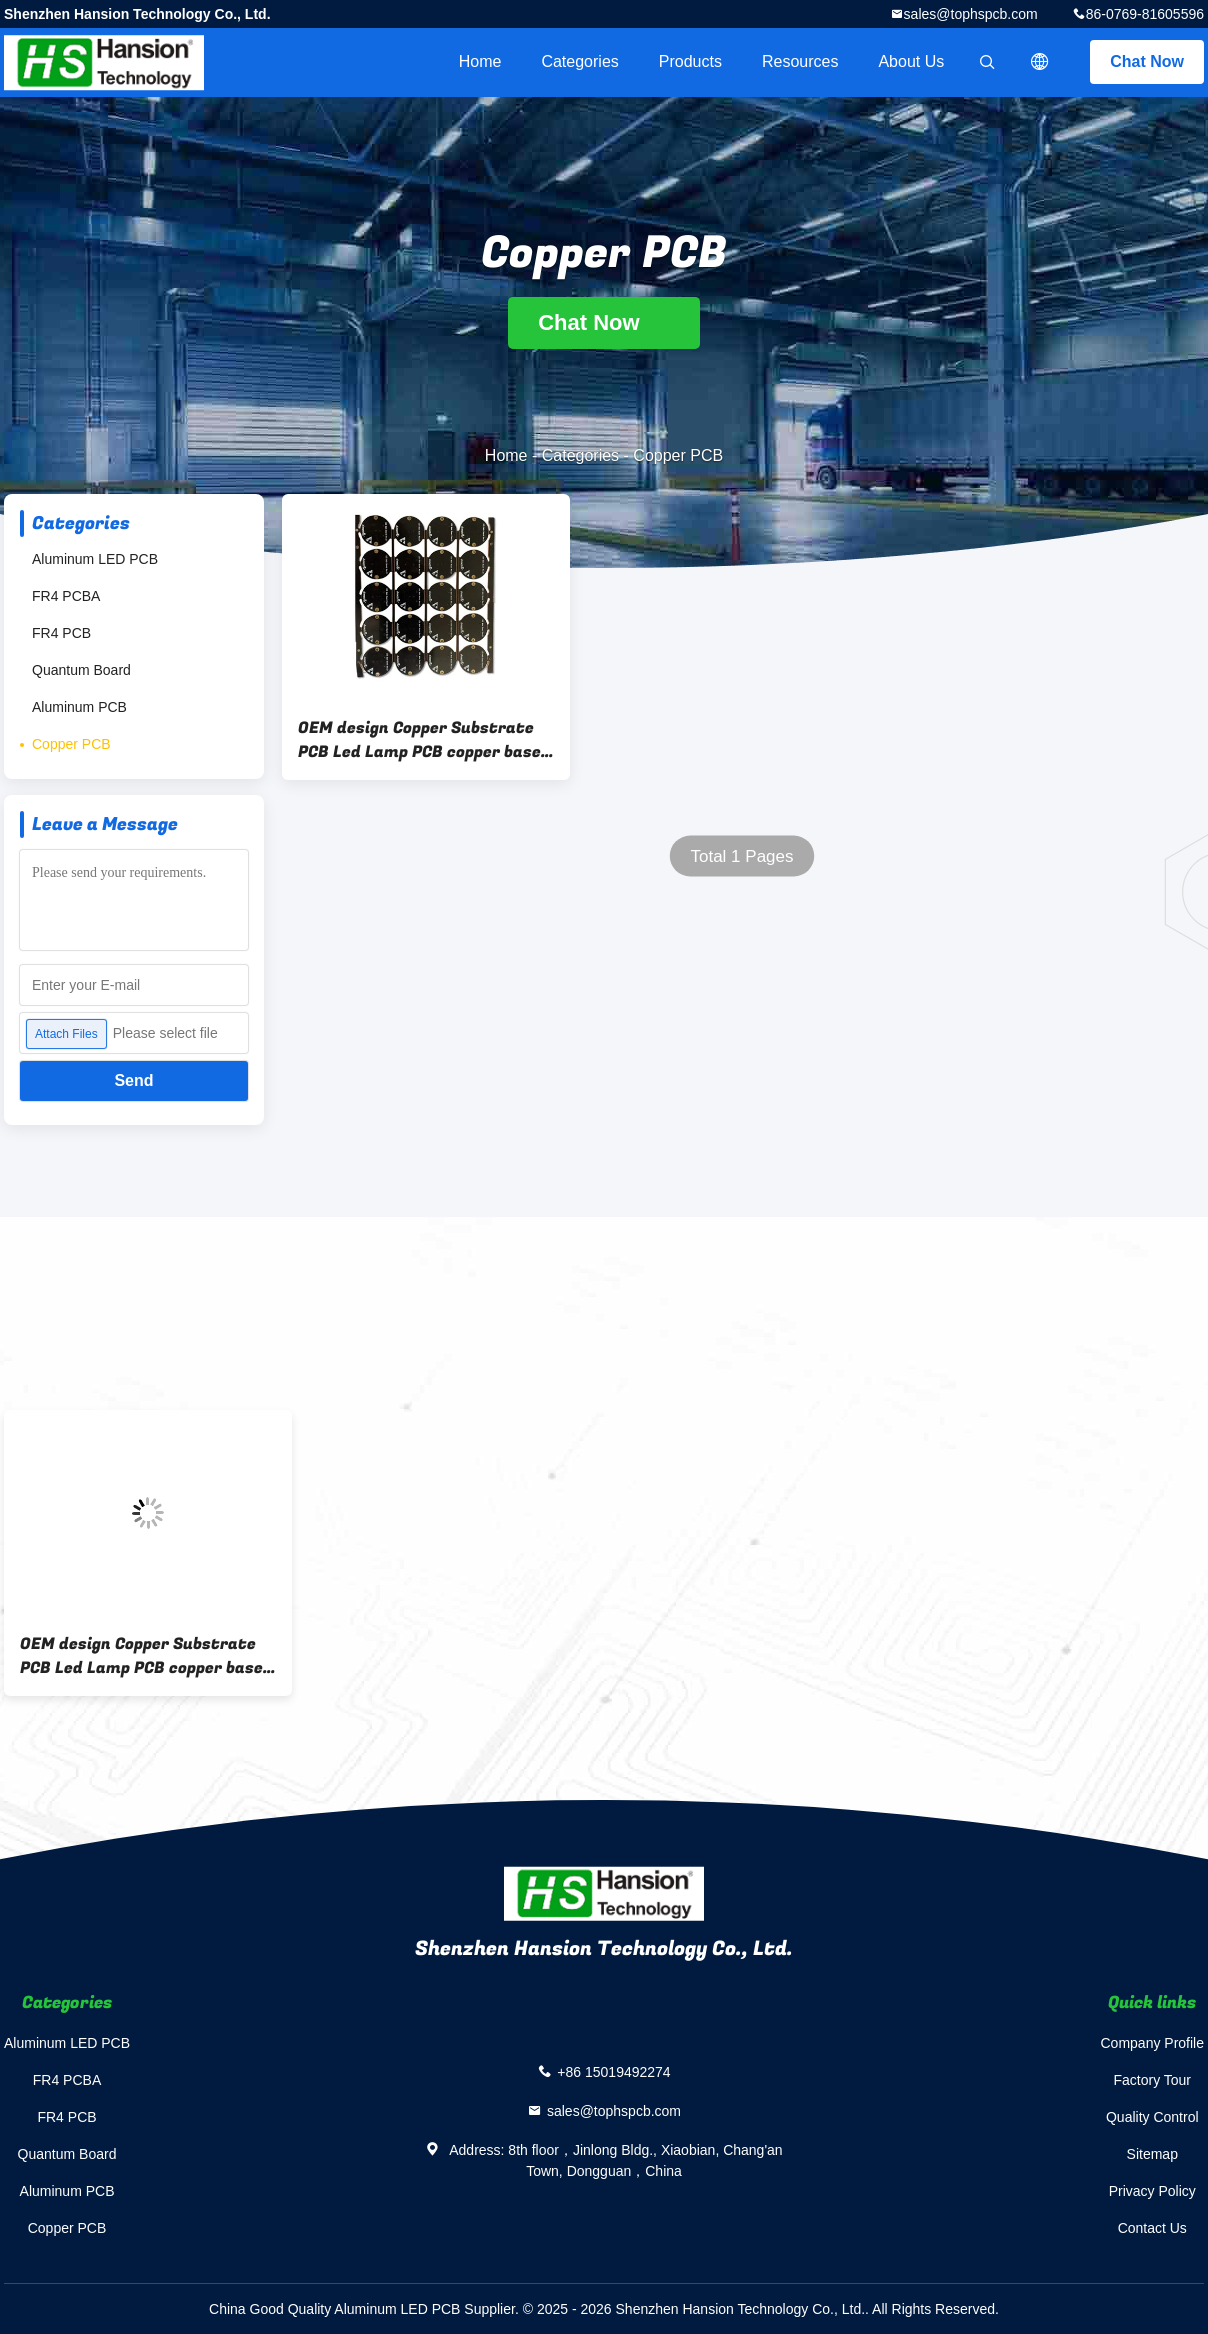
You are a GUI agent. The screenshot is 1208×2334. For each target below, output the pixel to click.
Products (690, 61)
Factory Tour (1152, 2080)
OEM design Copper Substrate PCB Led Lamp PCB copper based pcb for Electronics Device (424, 740)
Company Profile (1153, 2043)
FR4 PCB (61, 633)
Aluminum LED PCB (95, 559)
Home (480, 61)
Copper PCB (71, 744)
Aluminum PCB (79, 707)
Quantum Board (81, 670)
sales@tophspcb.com (971, 14)
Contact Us (1152, 2228)
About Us (911, 61)
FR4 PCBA (66, 596)
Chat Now (1147, 61)
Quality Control (1152, 2117)
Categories (579, 61)
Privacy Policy (1152, 2191)
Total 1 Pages (741, 856)
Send (133, 1080)
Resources (800, 61)
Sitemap (1152, 2154)
